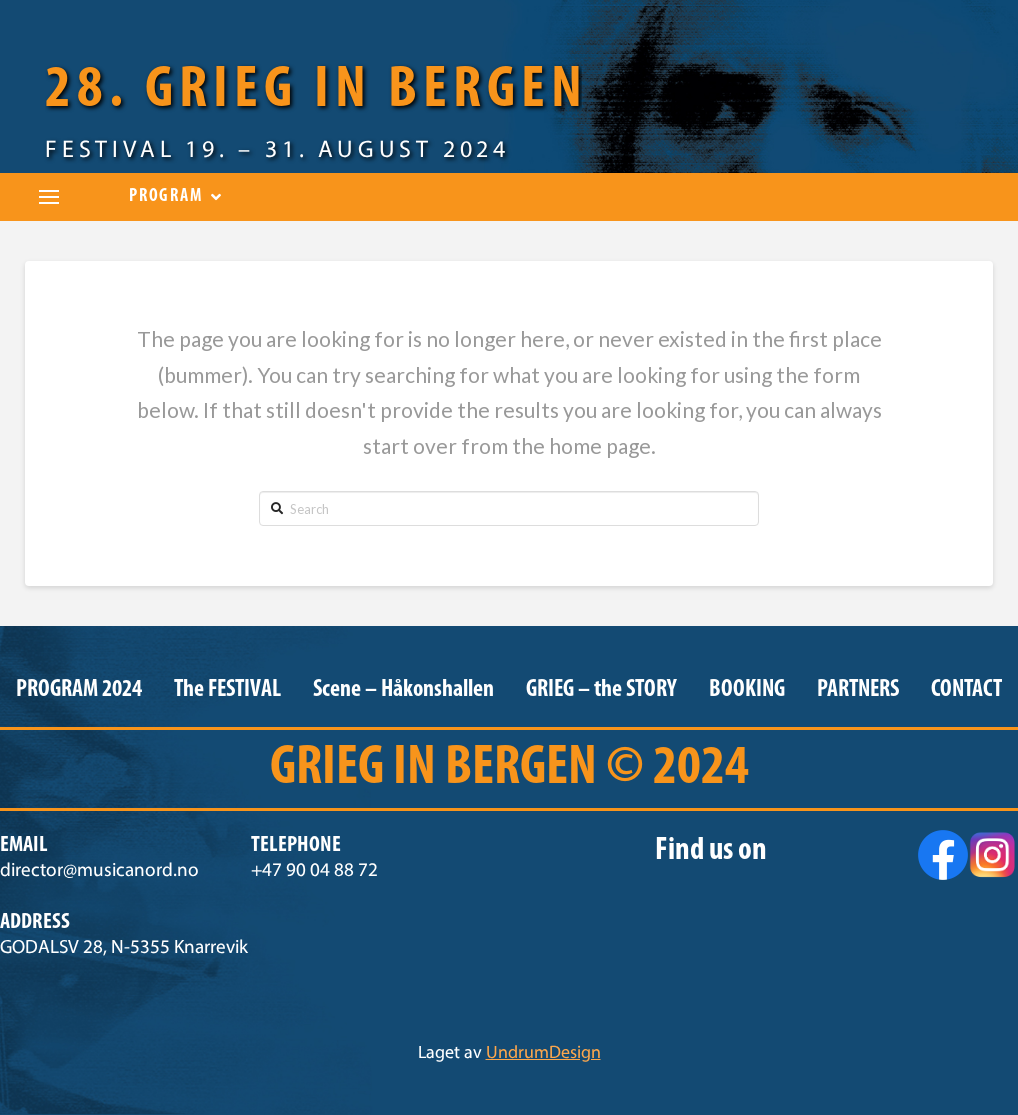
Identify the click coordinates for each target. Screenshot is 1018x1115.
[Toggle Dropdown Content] (49, 197)
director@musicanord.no (99, 871)
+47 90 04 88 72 (314, 871)
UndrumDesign (543, 1054)
